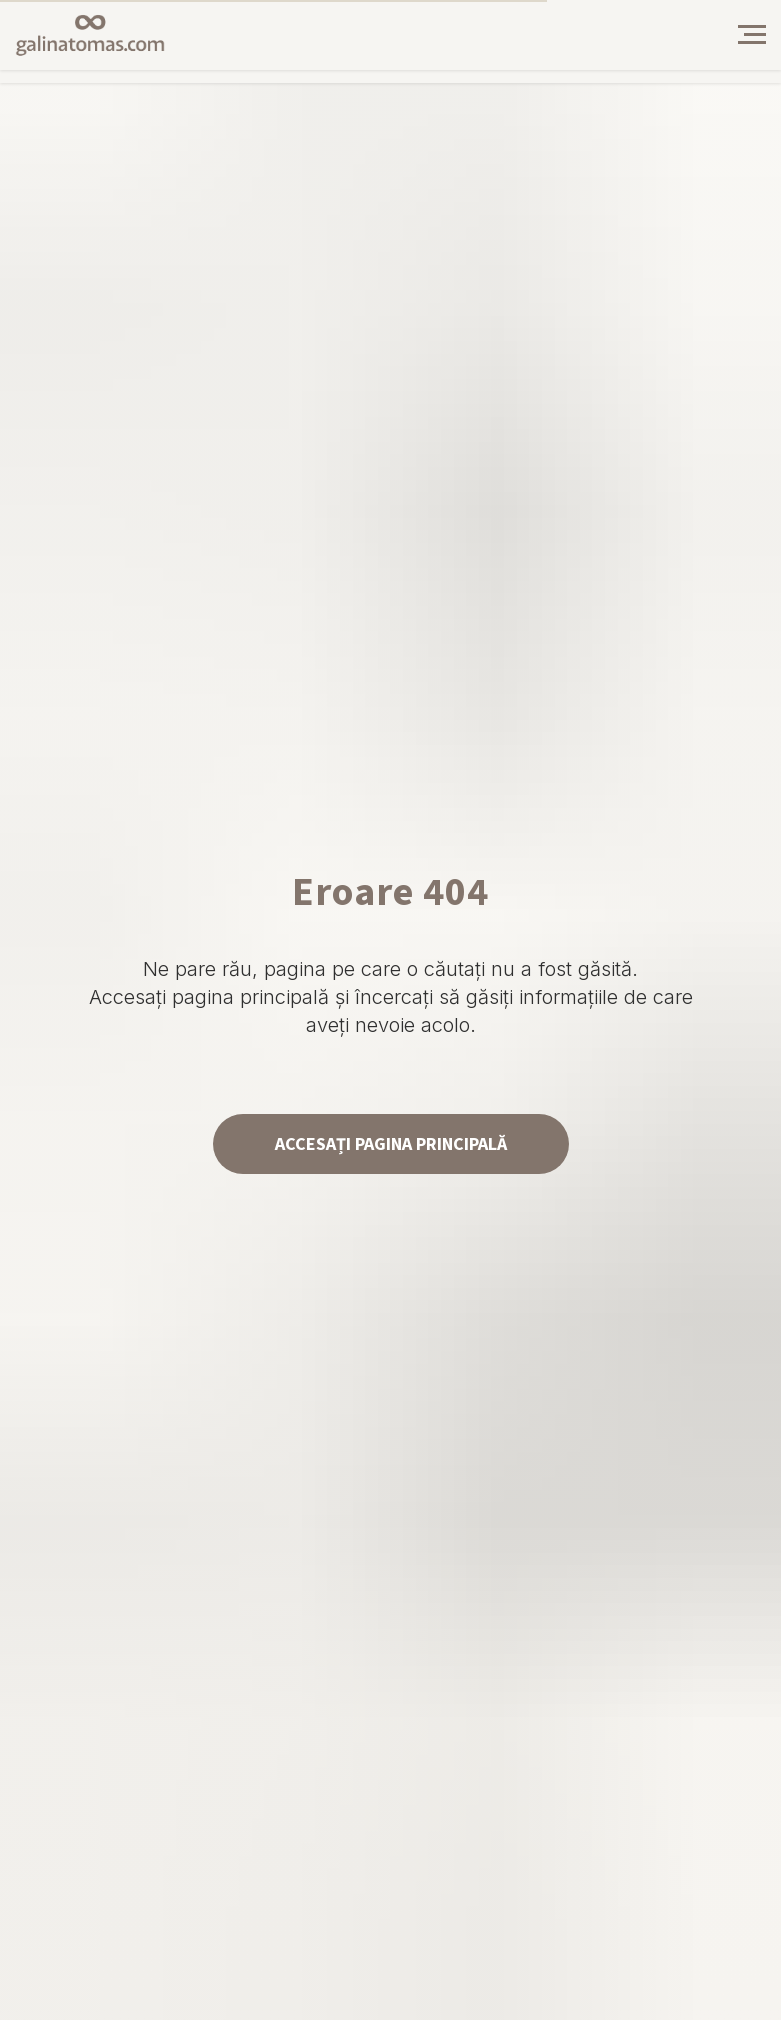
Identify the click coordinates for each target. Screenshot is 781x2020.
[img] (682, 35)
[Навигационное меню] (752, 35)
